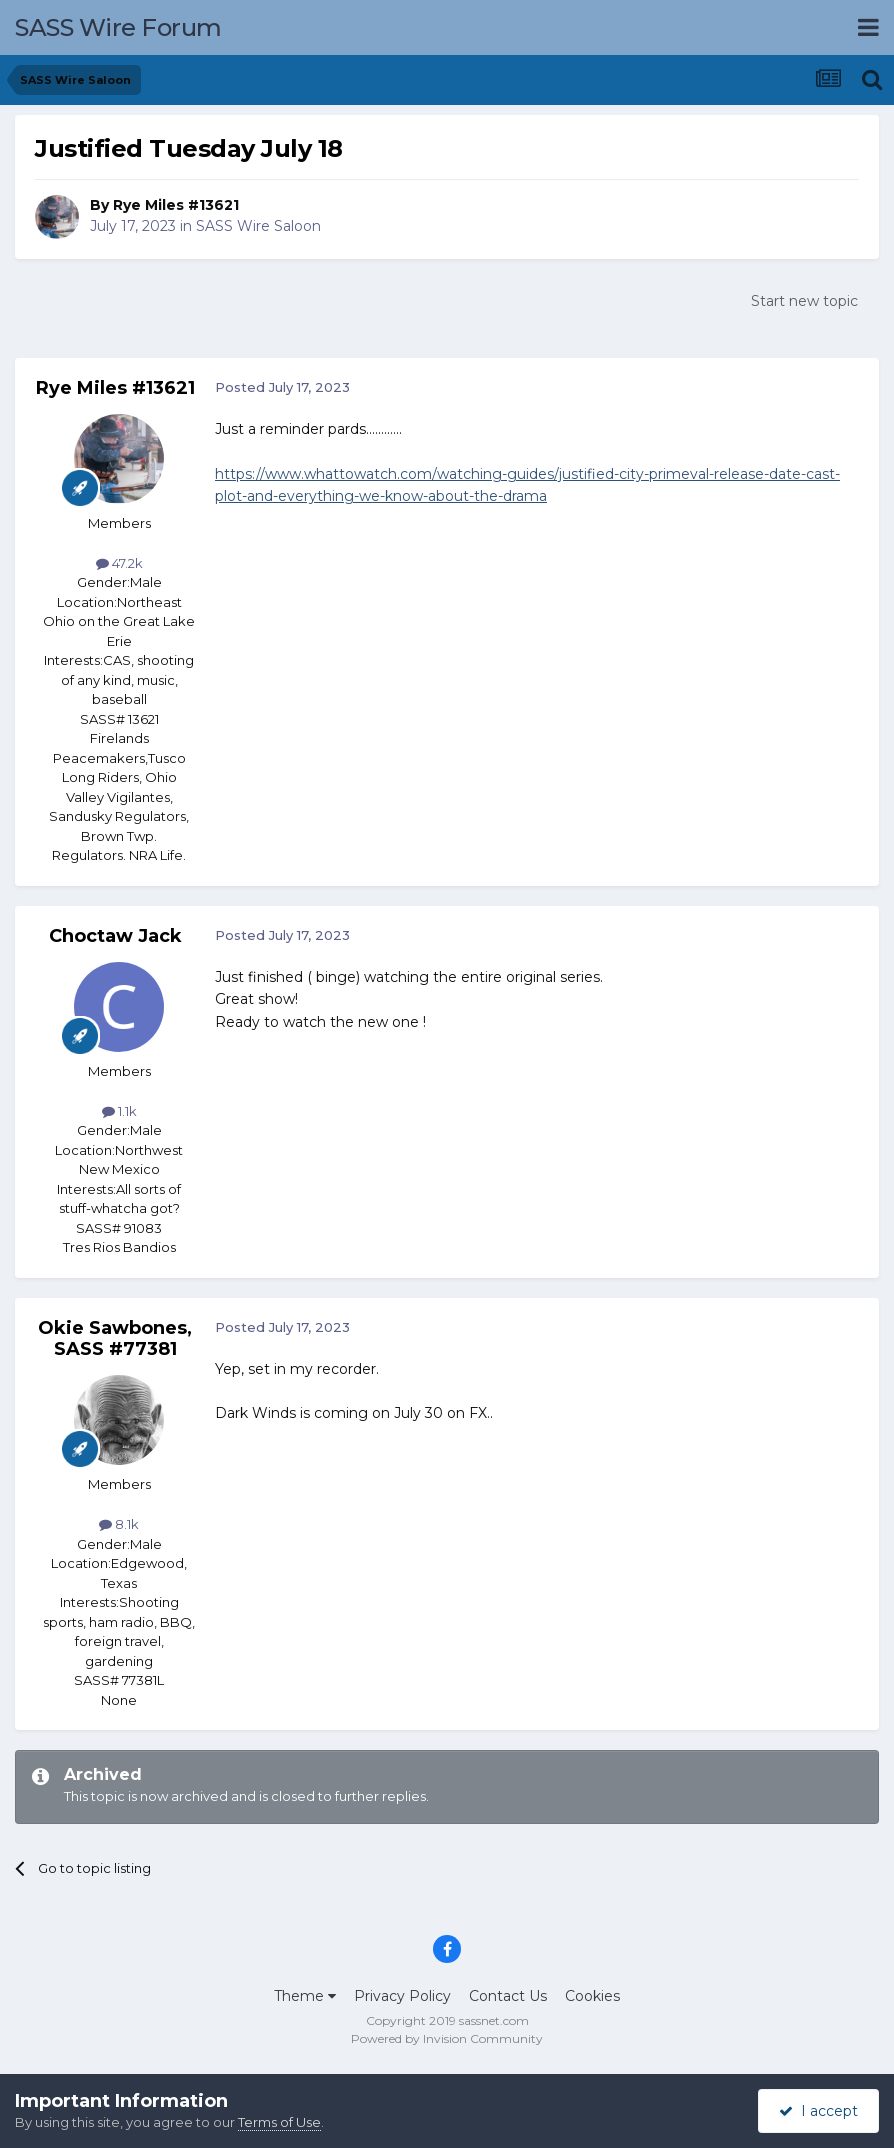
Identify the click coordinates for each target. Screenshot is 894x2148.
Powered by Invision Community (447, 2038)
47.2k (119, 563)
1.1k (119, 1111)
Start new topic (804, 301)
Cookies (592, 1996)
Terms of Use (279, 2122)
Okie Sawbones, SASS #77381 (115, 1339)
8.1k (119, 1524)
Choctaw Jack (115, 936)
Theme (305, 1996)
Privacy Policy (402, 1996)
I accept (818, 2111)
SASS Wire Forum (118, 27)
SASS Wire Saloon (258, 226)
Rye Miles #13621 (176, 205)
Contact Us (508, 1996)
